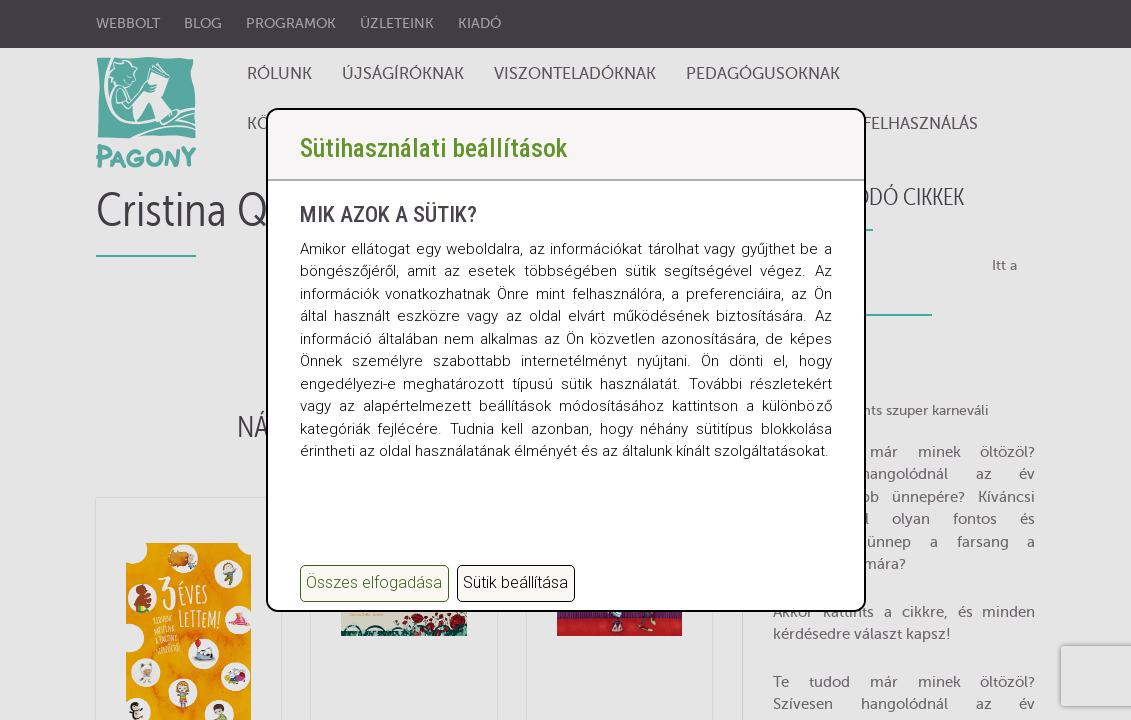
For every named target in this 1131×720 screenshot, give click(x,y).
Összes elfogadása (374, 582)
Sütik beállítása (515, 582)
